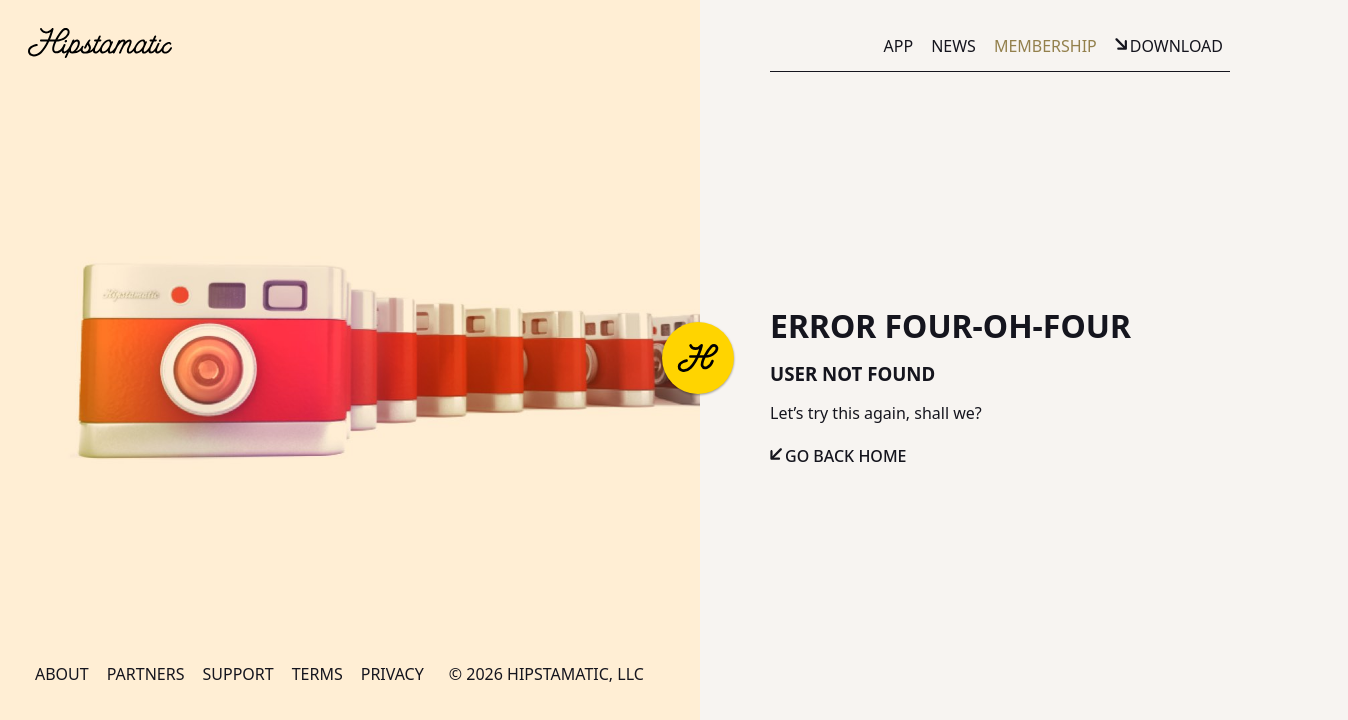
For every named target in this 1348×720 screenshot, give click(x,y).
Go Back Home (846, 456)
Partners (146, 674)
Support (237, 674)
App (899, 46)
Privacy (392, 674)
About (62, 674)
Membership (1045, 46)
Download (1176, 46)
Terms (317, 674)
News (953, 46)
